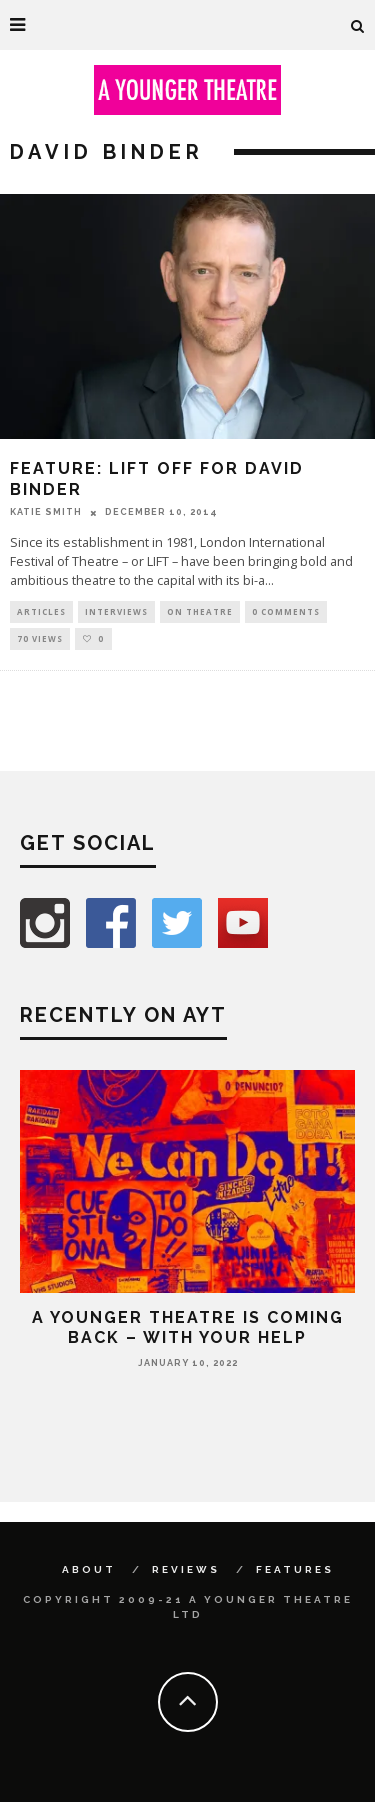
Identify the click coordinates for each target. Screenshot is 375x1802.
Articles (41, 611)
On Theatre (200, 611)
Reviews (186, 1569)
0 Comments (286, 611)
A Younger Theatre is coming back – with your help (188, 1327)
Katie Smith (46, 512)
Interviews (116, 611)
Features (295, 1569)
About (89, 1569)
